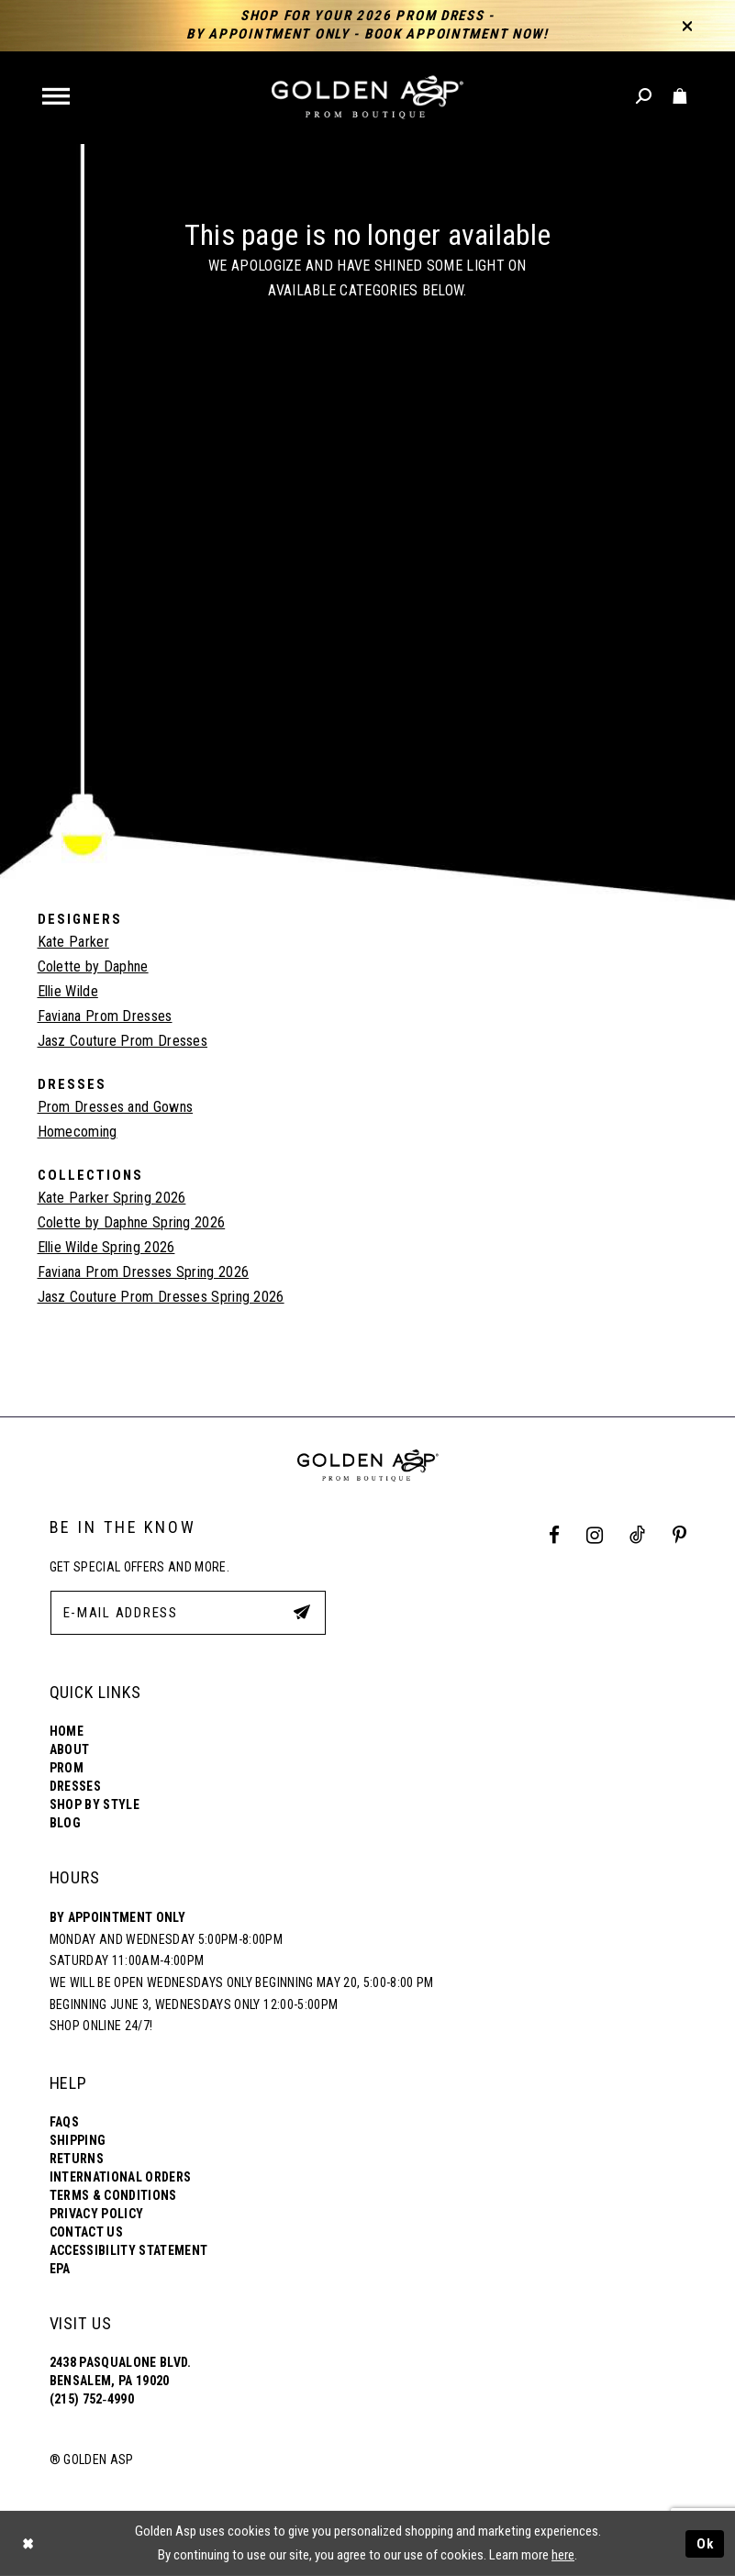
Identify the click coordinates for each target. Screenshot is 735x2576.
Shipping (78, 2140)
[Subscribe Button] (302, 1612)
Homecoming (77, 1131)
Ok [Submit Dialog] (705, 2543)
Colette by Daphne (93, 966)
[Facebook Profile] (554, 1535)
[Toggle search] (645, 96)
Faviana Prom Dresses (105, 1016)
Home (67, 1731)
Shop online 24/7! (101, 2025)
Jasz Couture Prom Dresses (123, 1040)
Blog (65, 1822)
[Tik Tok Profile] (637, 1535)
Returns (77, 2158)
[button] (57, 97)
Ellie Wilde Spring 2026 (106, 1247)
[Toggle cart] (680, 96)
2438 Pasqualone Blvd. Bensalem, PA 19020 (121, 2371)
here (562, 2555)
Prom (67, 1767)
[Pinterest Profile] (679, 1535)
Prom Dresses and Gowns (116, 1107)
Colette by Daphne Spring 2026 (132, 1222)
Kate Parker (73, 941)
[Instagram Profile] (594, 1535)
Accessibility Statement (129, 2250)
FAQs (64, 2122)
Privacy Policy (97, 2213)
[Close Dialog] (27, 2543)
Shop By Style (94, 1804)
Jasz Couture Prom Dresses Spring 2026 (161, 1296)
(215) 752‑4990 (92, 2399)
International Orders (121, 2177)
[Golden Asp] (368, 97)
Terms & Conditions (113, 2195)
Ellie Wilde (68, 991)
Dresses (75, 1786)
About (70, 1749)
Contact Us (86, 2232)
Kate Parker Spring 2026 (112, 1197)
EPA (60, 2268)
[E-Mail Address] (188, 1613)
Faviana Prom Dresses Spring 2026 (144, 1272)
